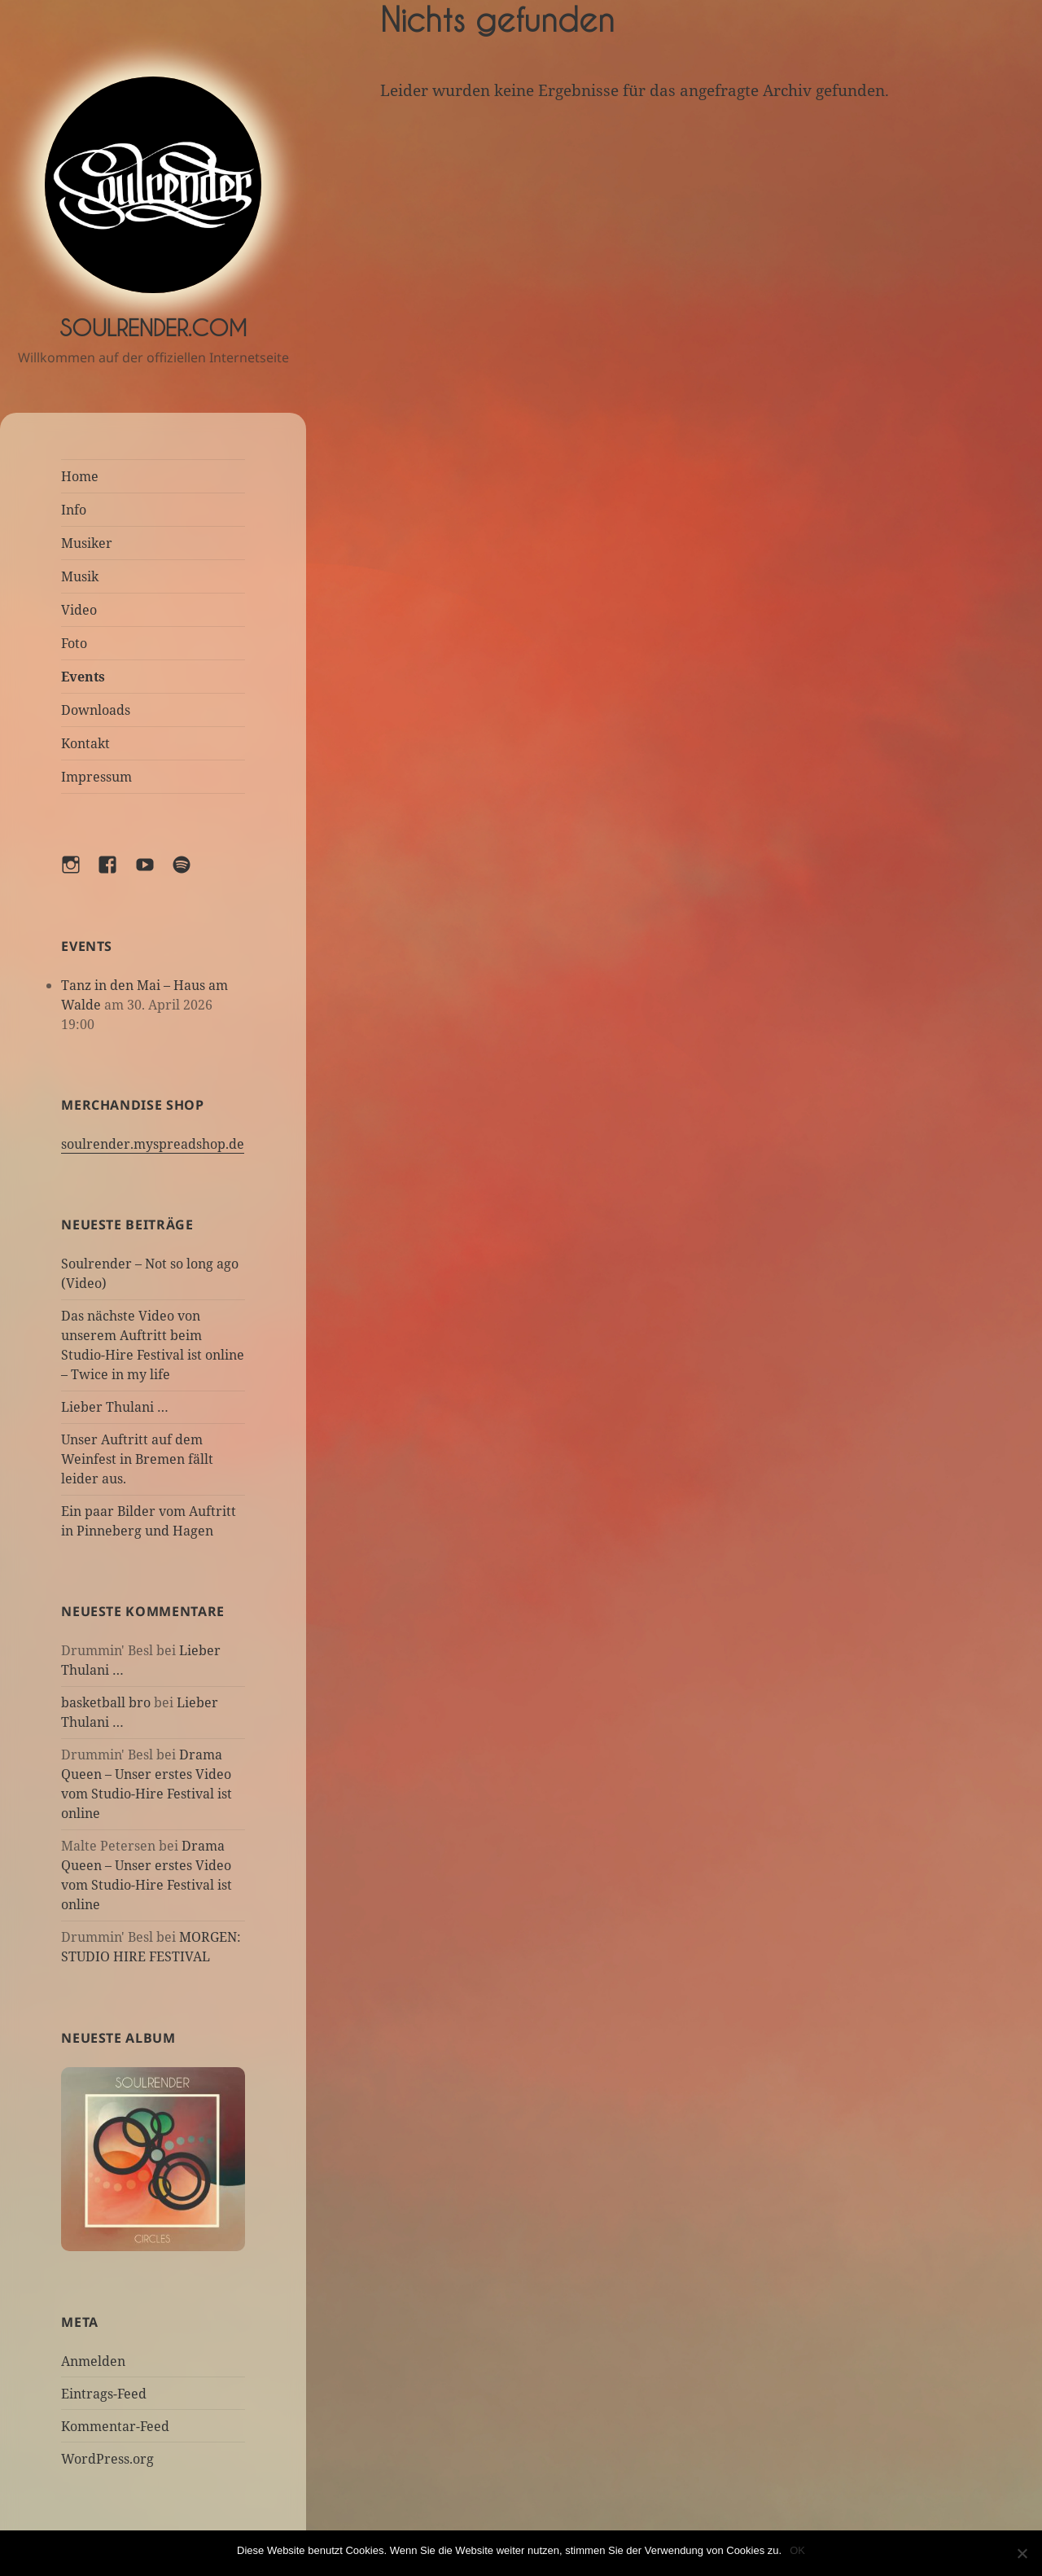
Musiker (86, 543)
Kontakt (85, 743)
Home (80, 476)
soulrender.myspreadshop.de (152, 1144)
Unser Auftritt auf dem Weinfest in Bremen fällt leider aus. (137, 1458)
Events (83, 677)
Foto (74, 643)
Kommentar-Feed (115, 2426)
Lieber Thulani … (115, 1407)
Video (79, 610)
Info (73, 510)
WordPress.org (107, 2459)
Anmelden (93, 2361)
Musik (80, 576)
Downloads (95, 710)
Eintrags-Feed (104, 2394)
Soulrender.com (153, 327)
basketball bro (106, 1702)
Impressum (96, 777)
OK (797, 2550)
